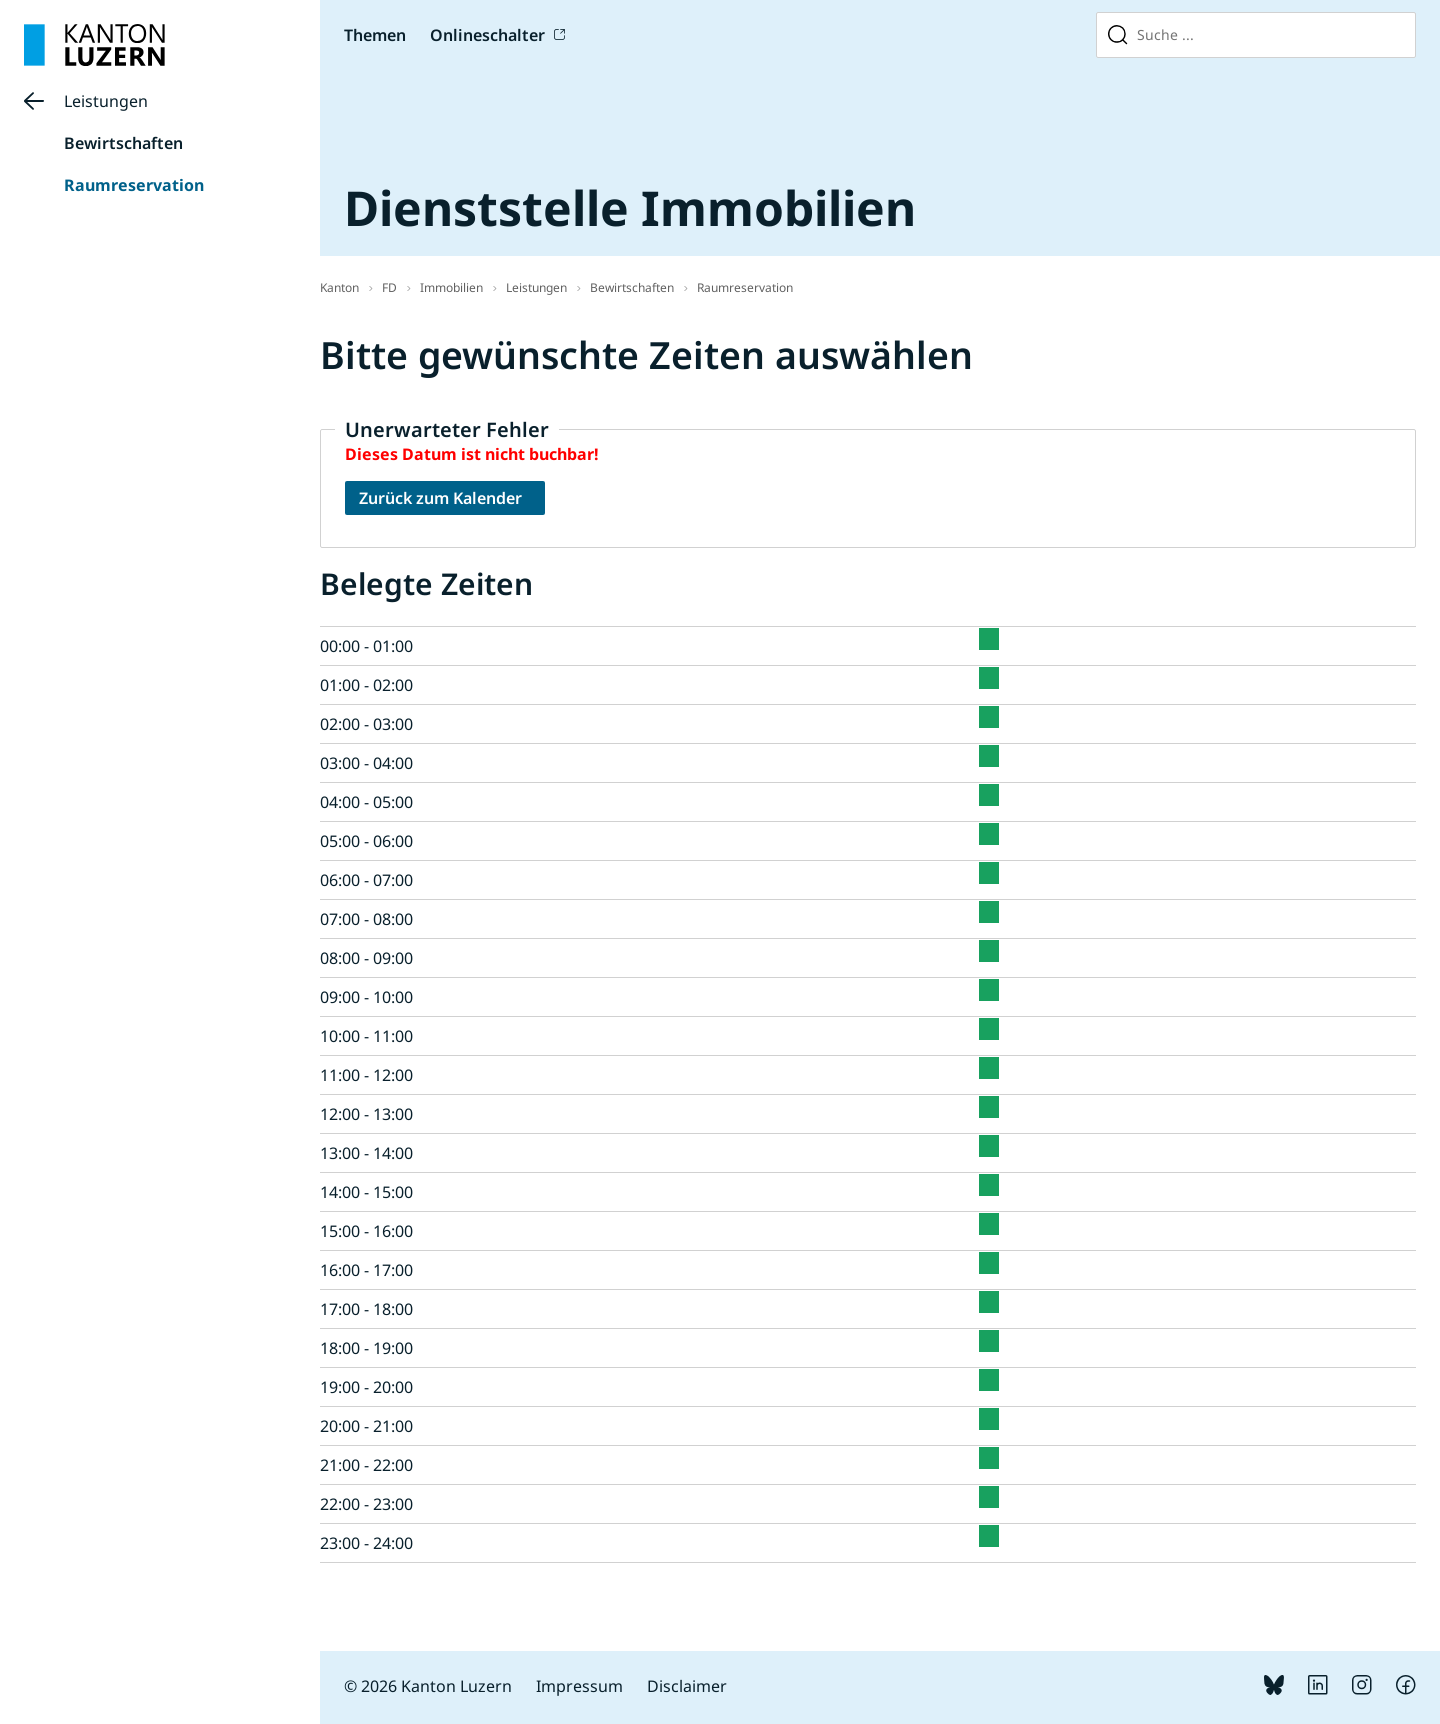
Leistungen (106, 101)
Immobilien (451, 287)
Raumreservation (134, 185)
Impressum (579, 1686)
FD (389, 287)
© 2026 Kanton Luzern (428, 1686)
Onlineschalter (487, 35)
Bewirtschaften (123, 143)
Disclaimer (687, 1686)
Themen (375, 35)
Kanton (339, 287)
